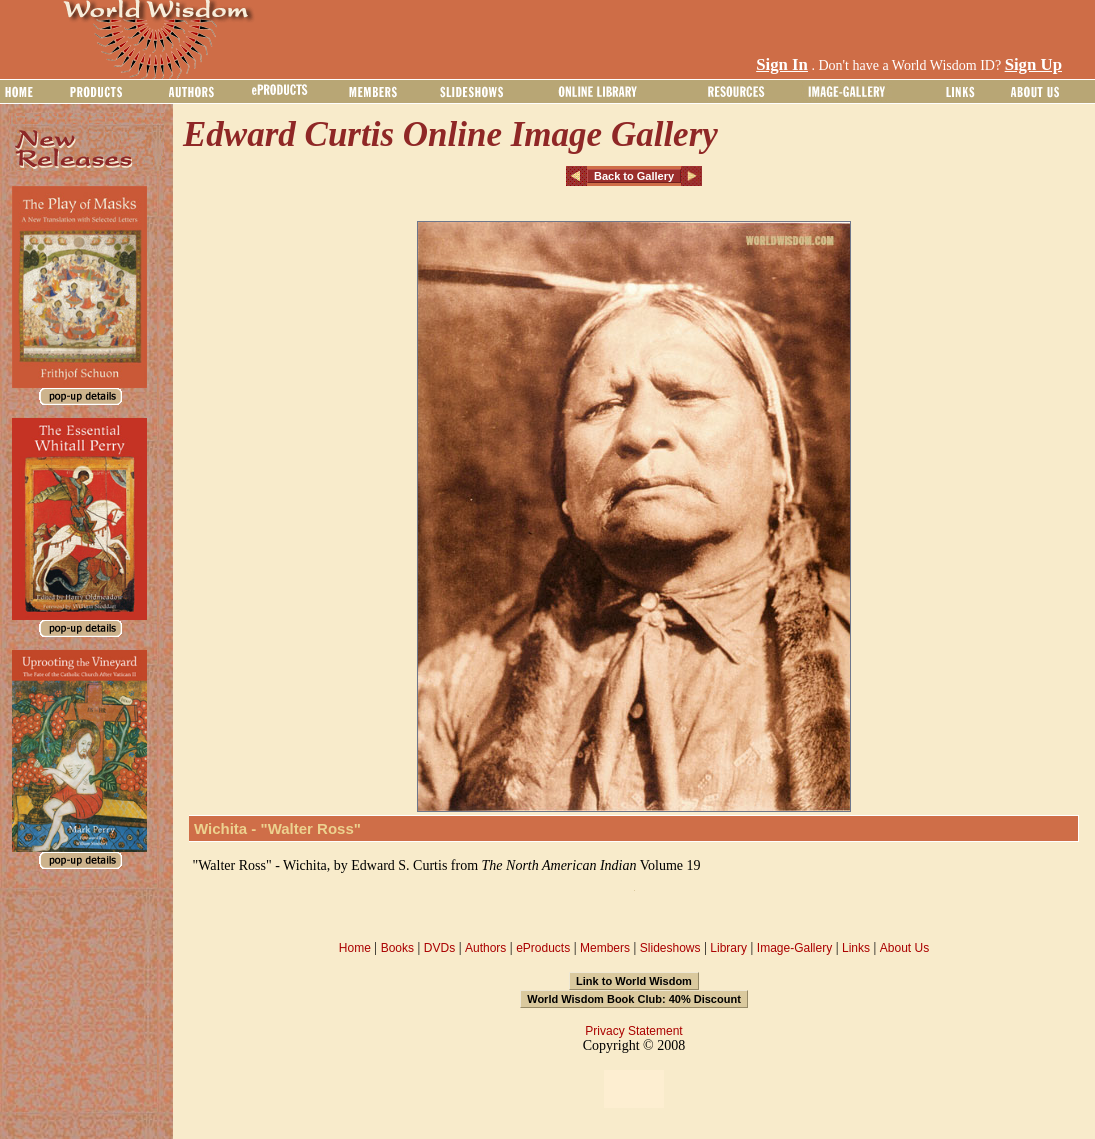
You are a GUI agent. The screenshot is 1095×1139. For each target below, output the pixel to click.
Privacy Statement (633, 1031)
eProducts (543, 948)
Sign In (782, 64)
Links (856, 948)
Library (728, 948)
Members (605, 948)
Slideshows (670, 948)
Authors (485, 948)
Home (355, 948)
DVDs (439, 948)
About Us (904, 948)
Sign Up (1033, 64)
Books (397, 948)
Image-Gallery (794, 948)
